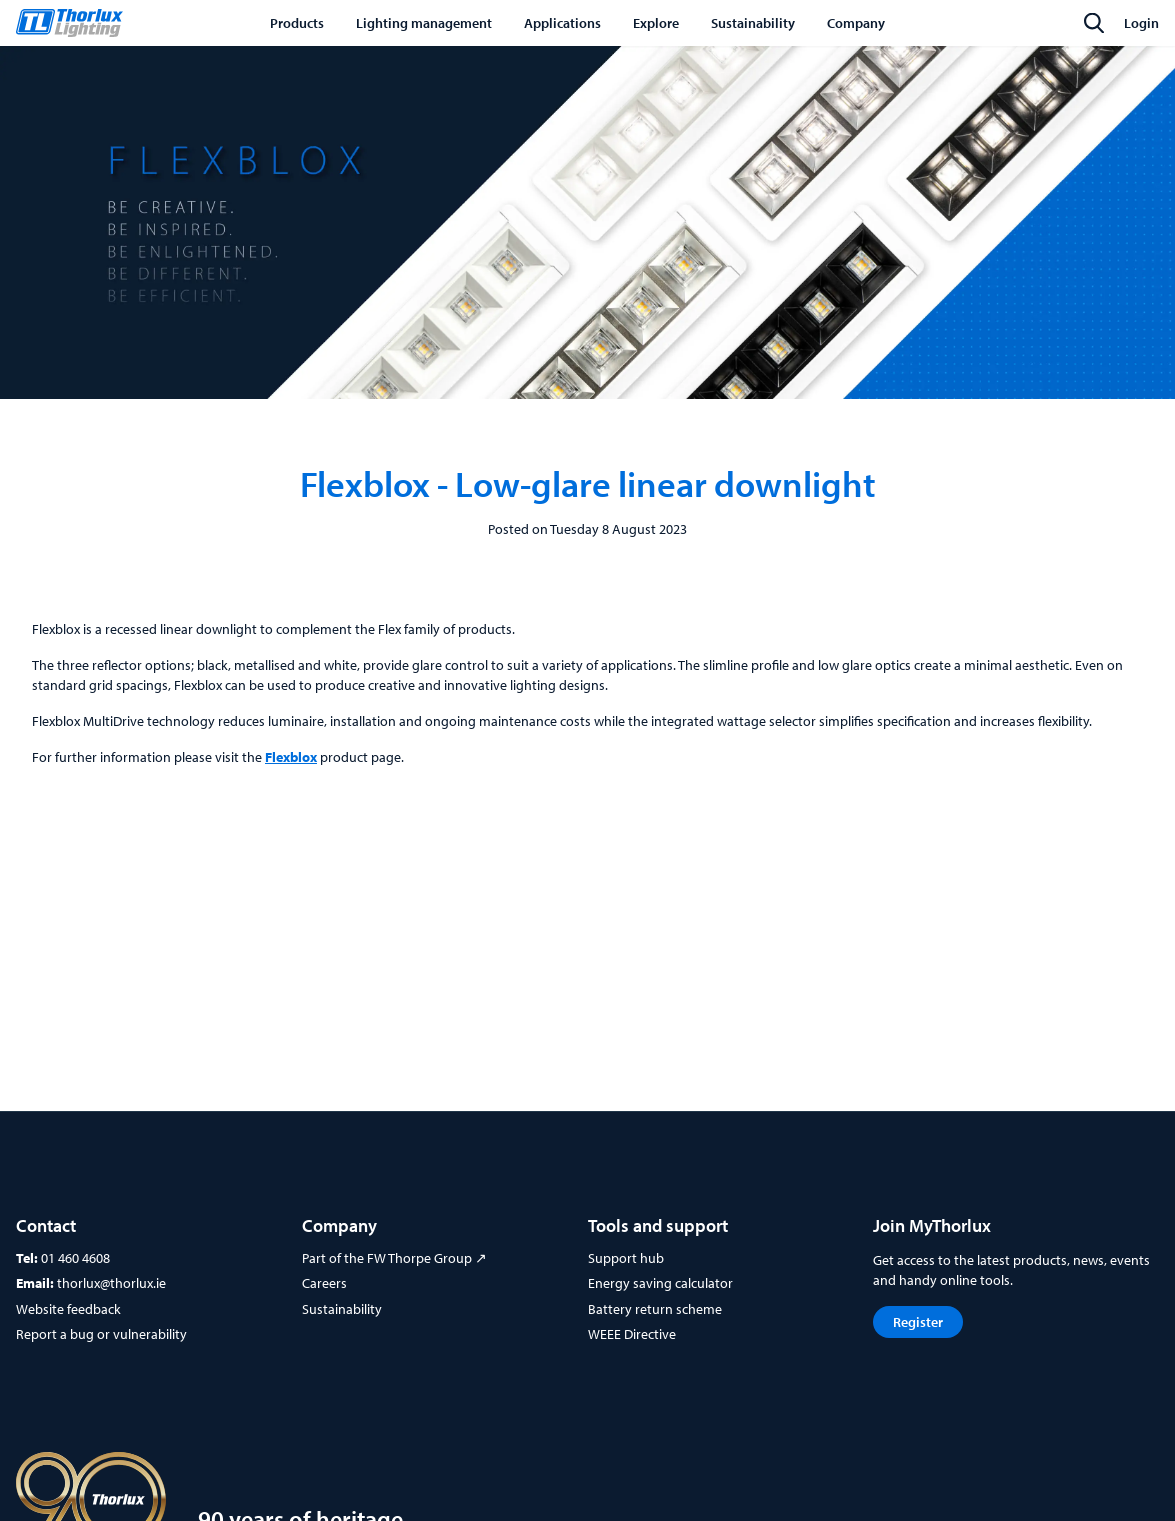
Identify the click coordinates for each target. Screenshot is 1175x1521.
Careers (324, 1283)
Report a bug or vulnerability (101, 1334)
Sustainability (342, 1309)
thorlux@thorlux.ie (111, 1283)
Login (1141, 23)
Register (918, 1322)
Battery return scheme (655, 1309)
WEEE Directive (632, 1334)
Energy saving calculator (660, 1283)
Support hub (626, 1258)
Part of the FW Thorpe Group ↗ (394, 1258)
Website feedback (68, 1309)
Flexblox (291, 757)
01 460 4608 (75, 1258)
